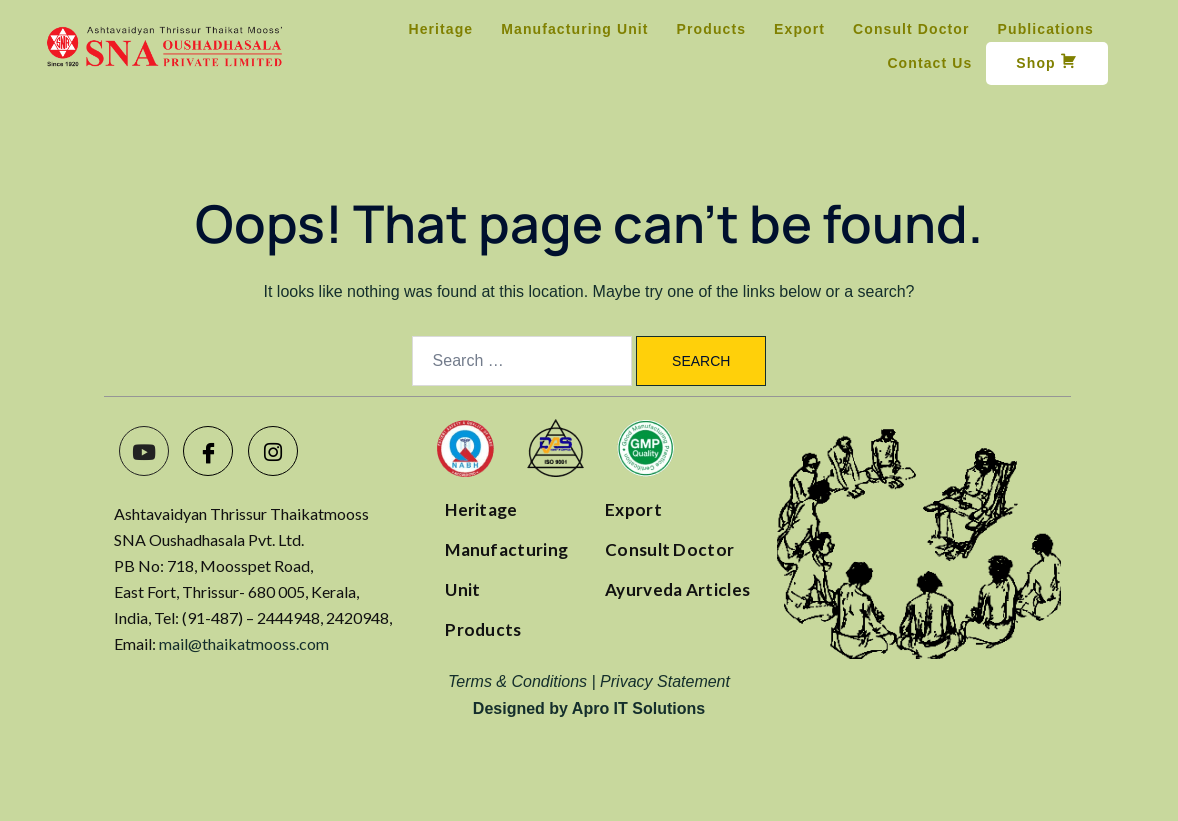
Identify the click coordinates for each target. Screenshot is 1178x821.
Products (711, 29)
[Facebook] (208, 451)
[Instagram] (273, 451)
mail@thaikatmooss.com (244, 643)
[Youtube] (144, 451)
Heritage (440, 29)
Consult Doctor (911, 29)
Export (799, 29)
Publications (1046, 29)
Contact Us (929, 63)
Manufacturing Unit (574, 29)
